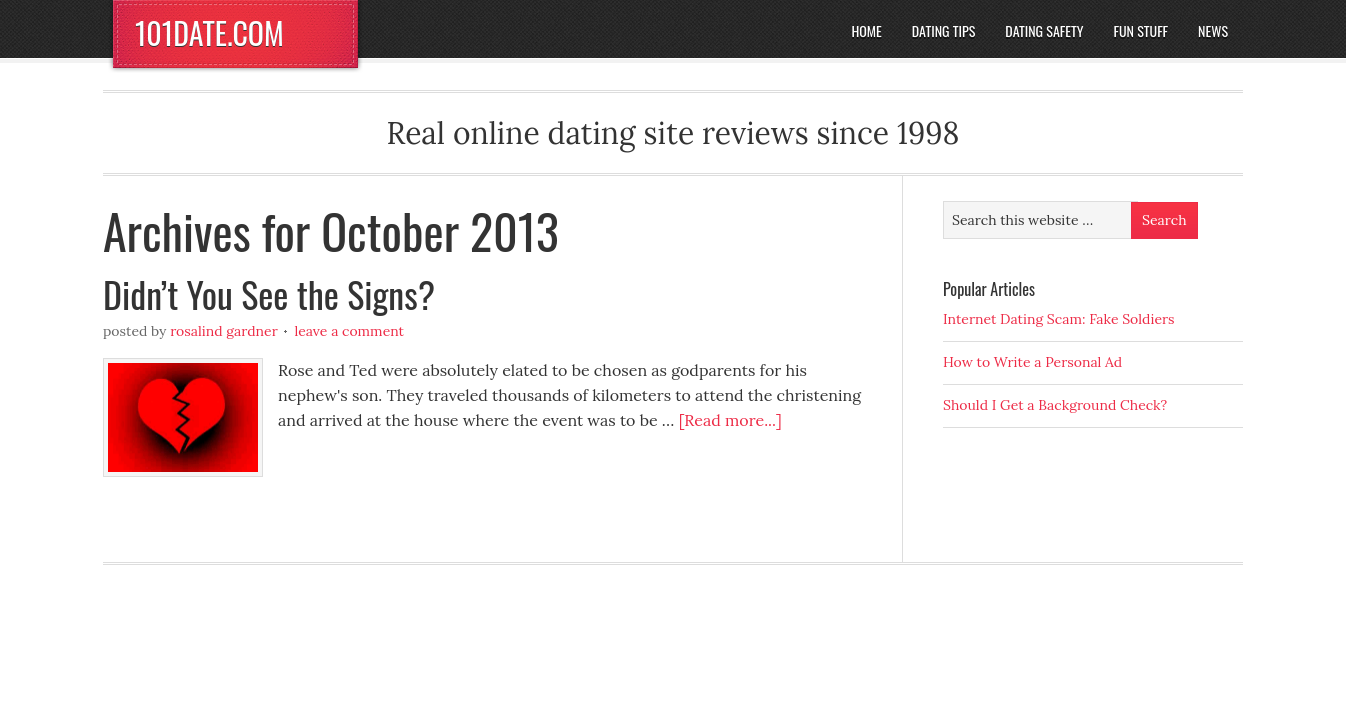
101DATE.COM (209, 32)
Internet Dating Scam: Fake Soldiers (1059, 319)
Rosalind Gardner (224, 331)
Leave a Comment (349, 331)
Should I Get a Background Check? (1055, 405)
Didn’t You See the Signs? (269, 293)
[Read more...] (730, 420)
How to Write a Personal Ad (1032, 362)
